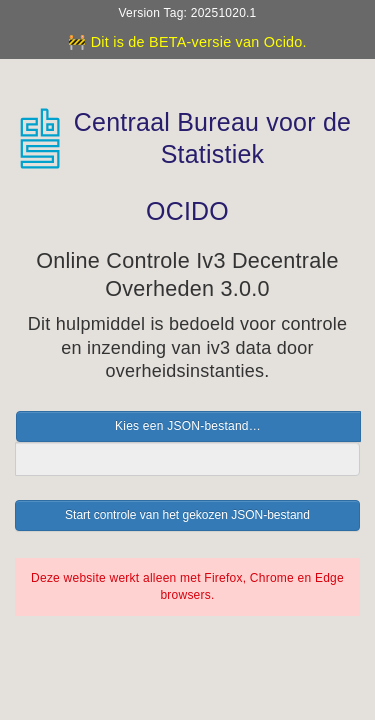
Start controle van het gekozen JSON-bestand (187, 515)
